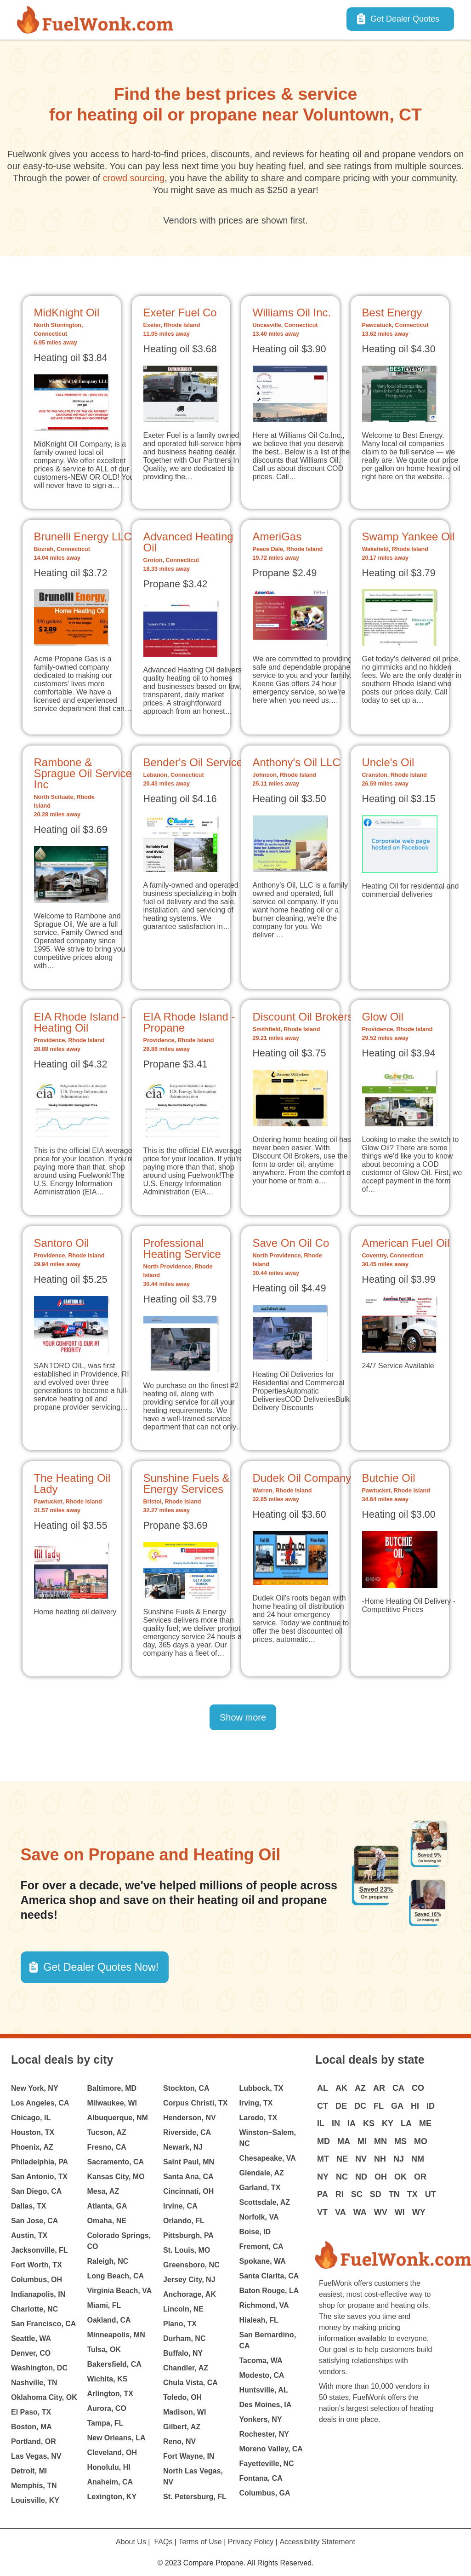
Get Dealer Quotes (404, 18)
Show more (243, 1717)
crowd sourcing (134, 178)
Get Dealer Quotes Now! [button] (101, 1967)
